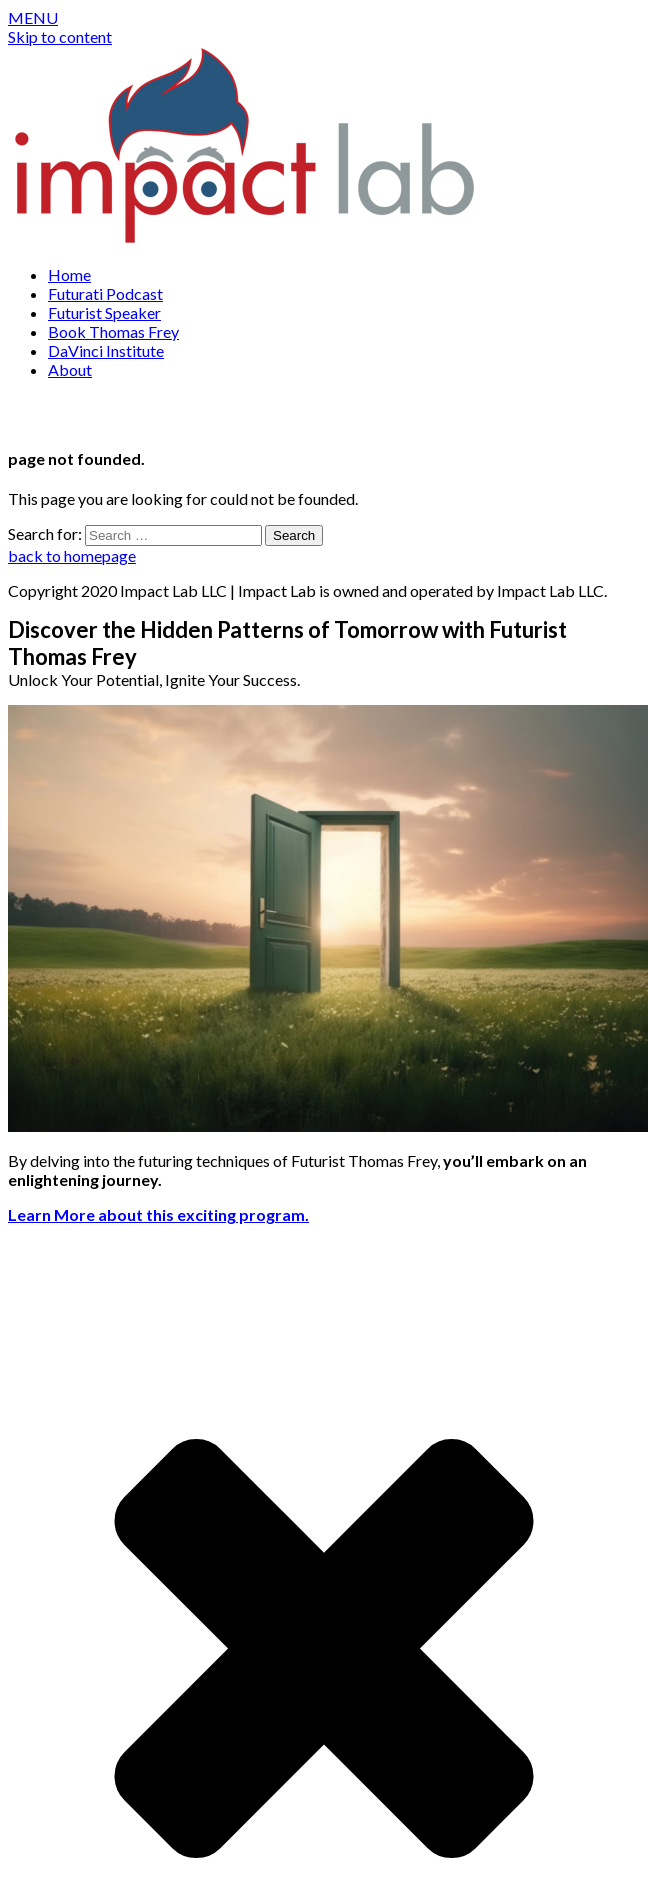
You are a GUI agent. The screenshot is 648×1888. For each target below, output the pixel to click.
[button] (33, 17)
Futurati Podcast (105, 293)
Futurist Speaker (104, 312)
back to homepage (72, 555)
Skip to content (60, 36)
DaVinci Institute (106, 350)
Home (69, 274)
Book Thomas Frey (113, 331)
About (70, 369)
